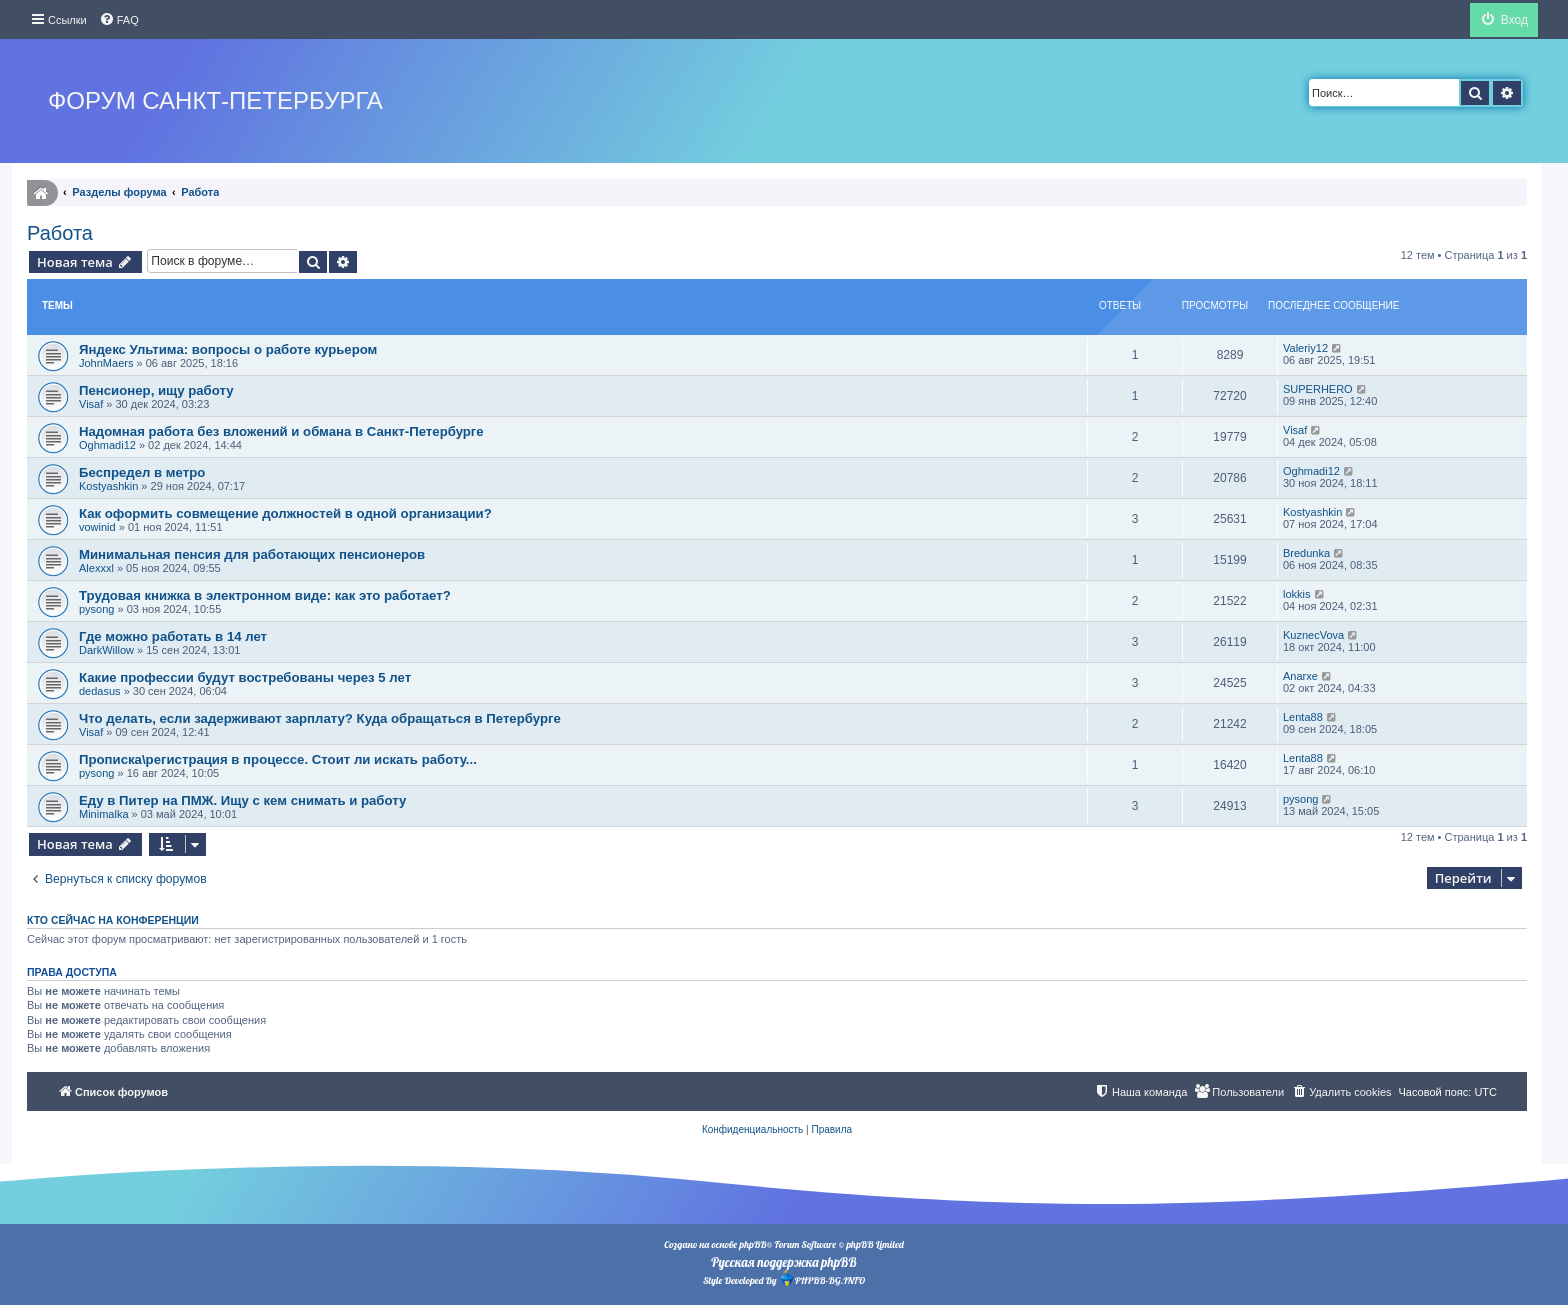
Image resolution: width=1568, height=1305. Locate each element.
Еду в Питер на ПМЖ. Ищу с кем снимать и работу (242, 800)
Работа (60, 233)
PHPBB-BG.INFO (822, 1278)
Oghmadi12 (107, 445)
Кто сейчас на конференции (113, 920)
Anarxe (1300, 676)
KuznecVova (1313, 635)
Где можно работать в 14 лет (173, 636)
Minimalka (104, 814)
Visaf (91, 404)
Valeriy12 (1305, 348)
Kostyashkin (108, 486)
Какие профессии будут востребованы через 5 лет (245, 677)
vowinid (97, 527)
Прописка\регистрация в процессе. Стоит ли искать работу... (278, 759)
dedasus (100, 691)
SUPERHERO (1318, 389)
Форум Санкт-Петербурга (215, 100)
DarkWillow (106, 650)
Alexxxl (96, 568)
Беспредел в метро (142, 472)
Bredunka (1306, 553)
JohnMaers (106, 363)
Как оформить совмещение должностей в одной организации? (285, 513)
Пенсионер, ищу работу (156, 390)
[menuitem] (119, 20)
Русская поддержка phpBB (783, 1262)
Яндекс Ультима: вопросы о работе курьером (228, 349)
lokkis (1297, 594)
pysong (96, 609)
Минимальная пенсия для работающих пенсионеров (252, 554)
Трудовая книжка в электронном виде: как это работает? (265, 595)
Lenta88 (1303, 717)
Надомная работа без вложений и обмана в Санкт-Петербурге (281, 431)
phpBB (752, 1244)
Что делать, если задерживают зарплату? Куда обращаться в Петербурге (320, 718)
